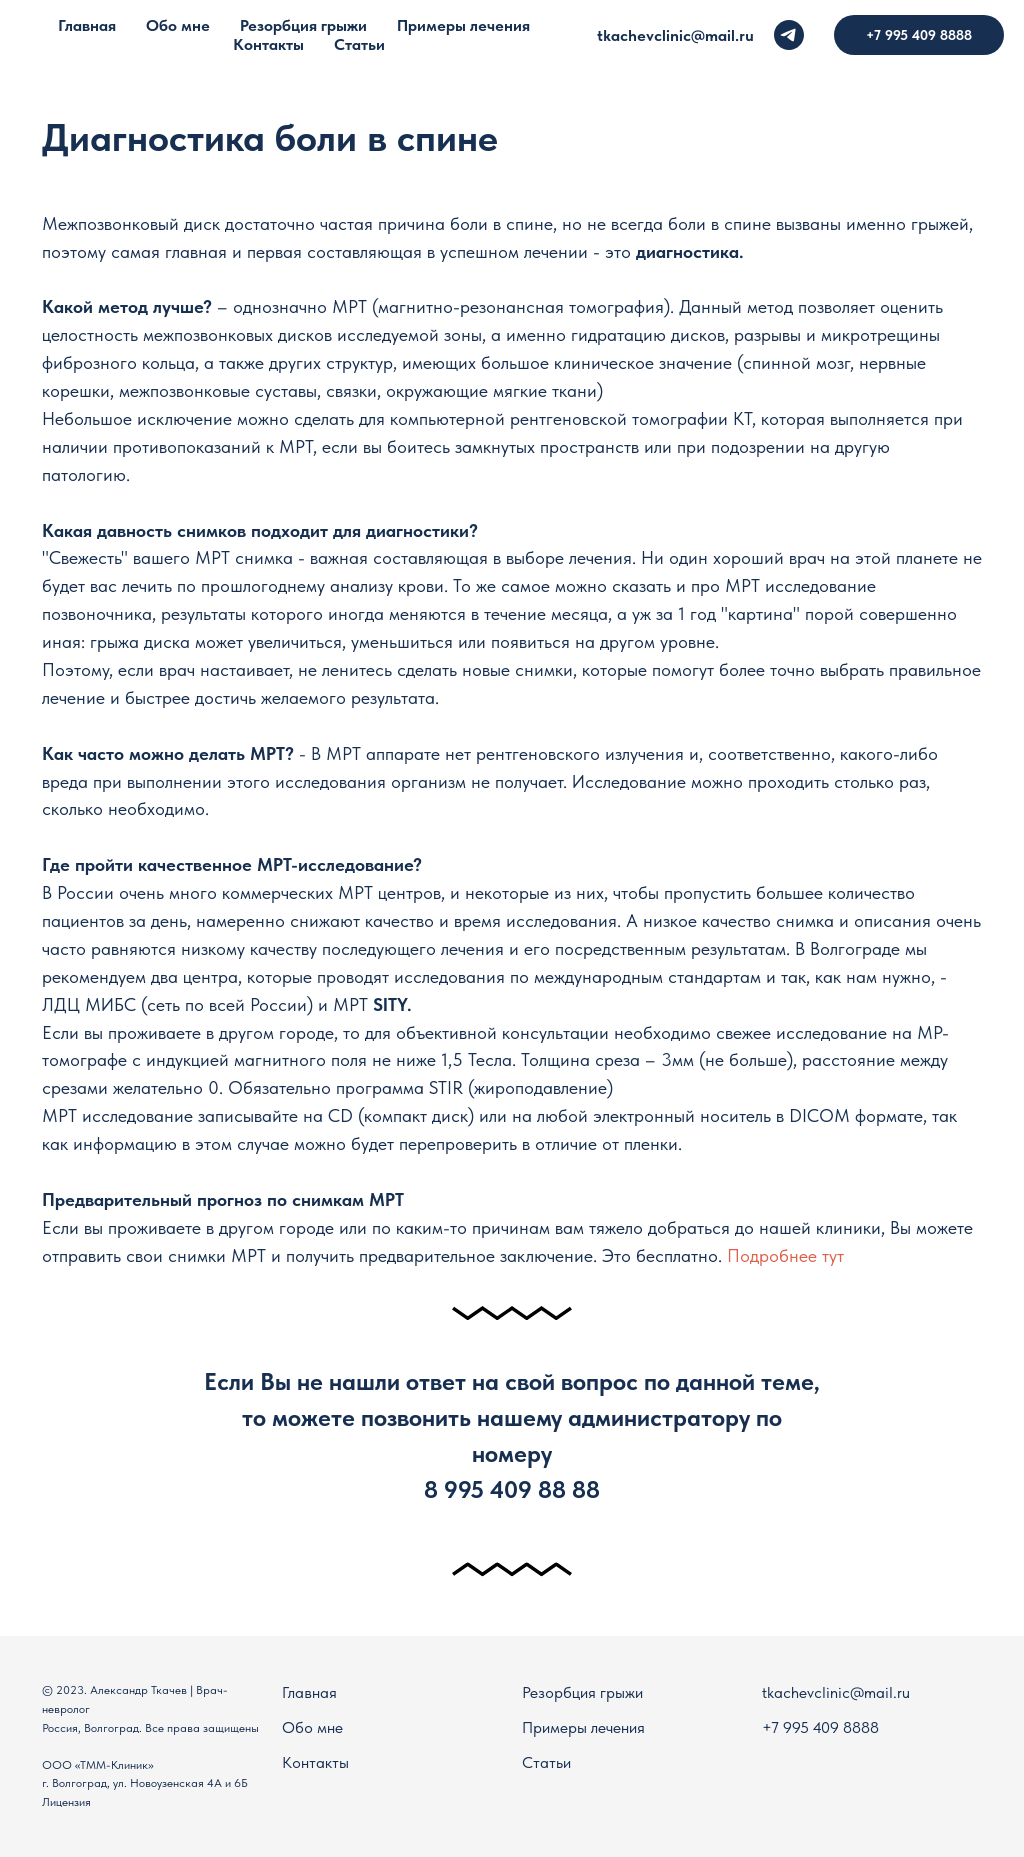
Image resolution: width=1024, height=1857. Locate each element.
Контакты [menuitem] (268, 44)
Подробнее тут (785, 1255)
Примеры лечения (583, 1727)
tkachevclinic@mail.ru (675, 35)
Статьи (546, 1762)
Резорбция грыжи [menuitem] (303, 25)
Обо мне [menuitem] (178, 25)
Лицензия (66, 1802)
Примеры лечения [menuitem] (463, 25)
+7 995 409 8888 (820, 1727)
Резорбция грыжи (582, 1692)
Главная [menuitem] (87, 25)
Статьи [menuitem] (359, 44)
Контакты (315, 1762)
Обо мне (312, 1727)
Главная (309, 1692)
